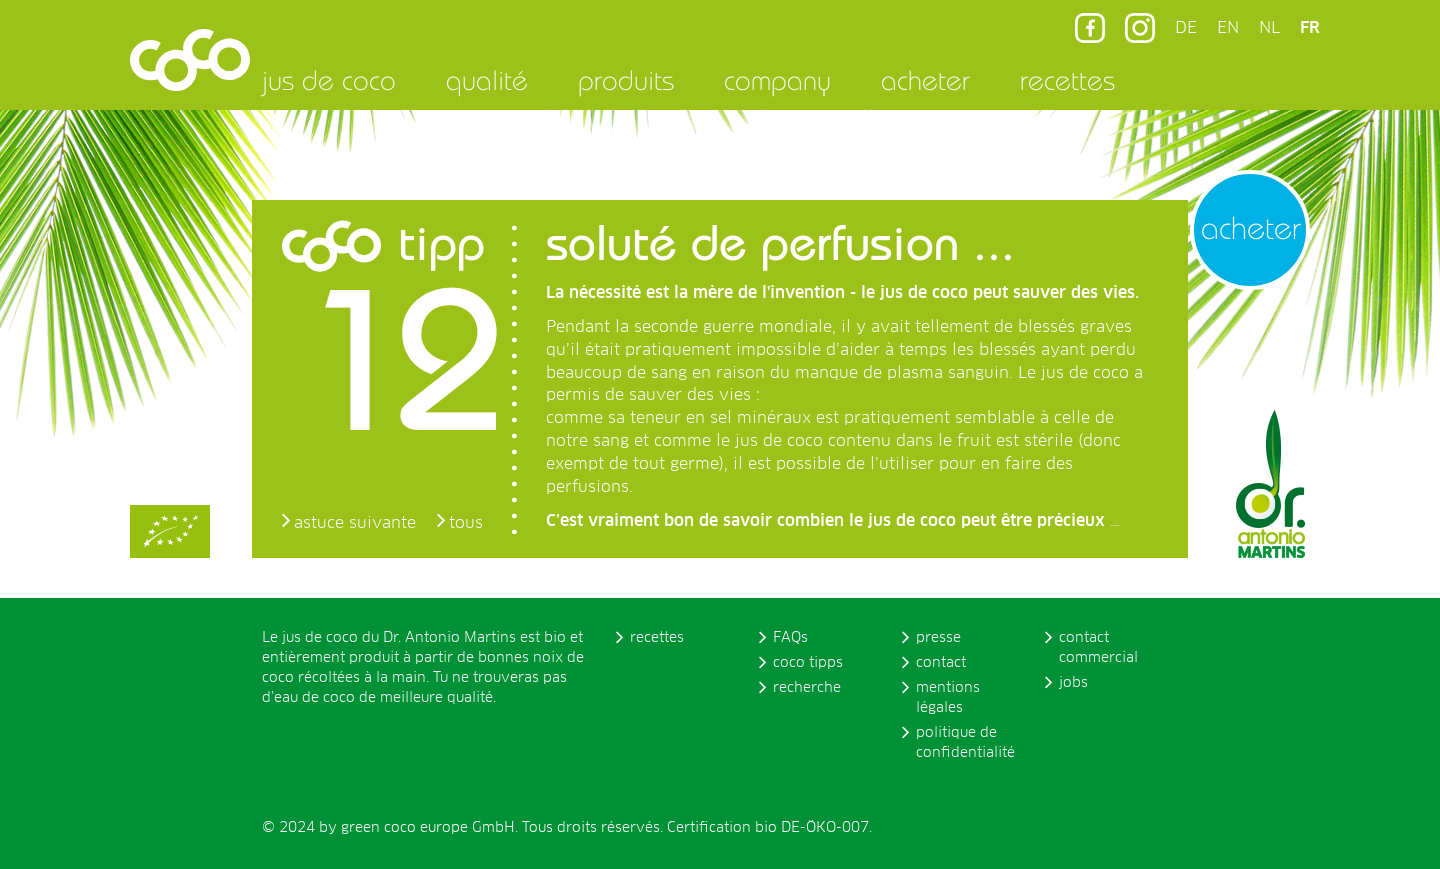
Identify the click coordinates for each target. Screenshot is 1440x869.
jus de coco (329, 80)
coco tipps (808, 663)
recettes (1067, 80)
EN (1228, 28)
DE (1186, 28)
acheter (925, 80)
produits (626, 80)
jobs (1073, 683)
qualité (487, 80)
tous (466, 523)
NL (1269, 28)
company (777, 80)
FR (1310, 28)
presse (938, 638)
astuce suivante (355, 523)
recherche (807, 688)
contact (941, 663)
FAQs (790, 638)
